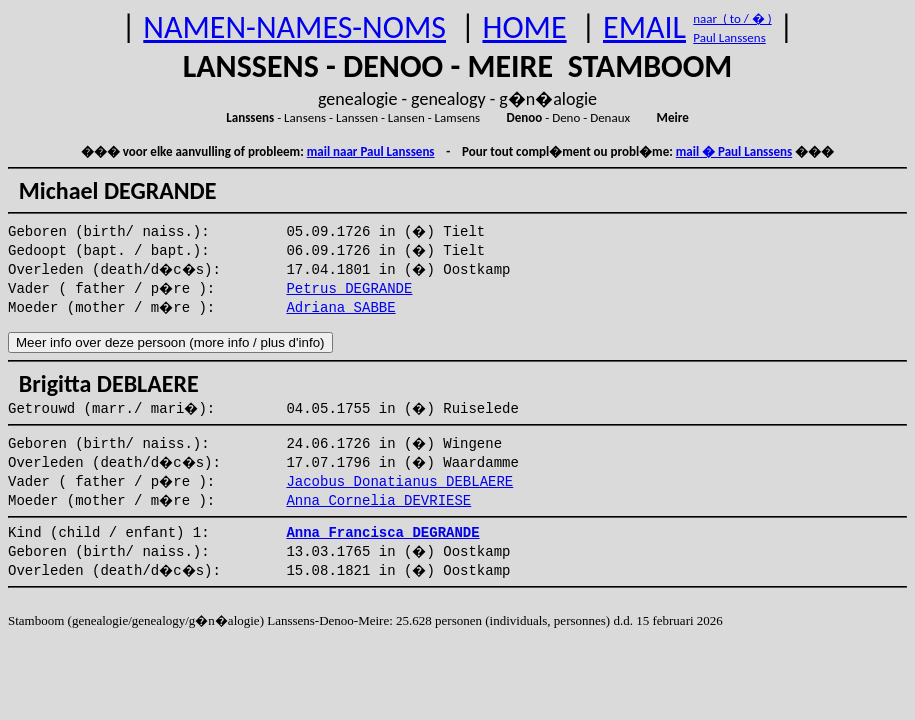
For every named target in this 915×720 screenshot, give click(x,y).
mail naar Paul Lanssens (371, 151)
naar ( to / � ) (732, 18)
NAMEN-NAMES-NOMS (294, 27)
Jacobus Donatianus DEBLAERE (399, 482)
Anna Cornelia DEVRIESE (378, 501)
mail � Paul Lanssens (734, 151)
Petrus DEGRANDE (349, 289)
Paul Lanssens (729, 37)
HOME (524, 27)
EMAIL (644, 27)
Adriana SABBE (340, 308)
